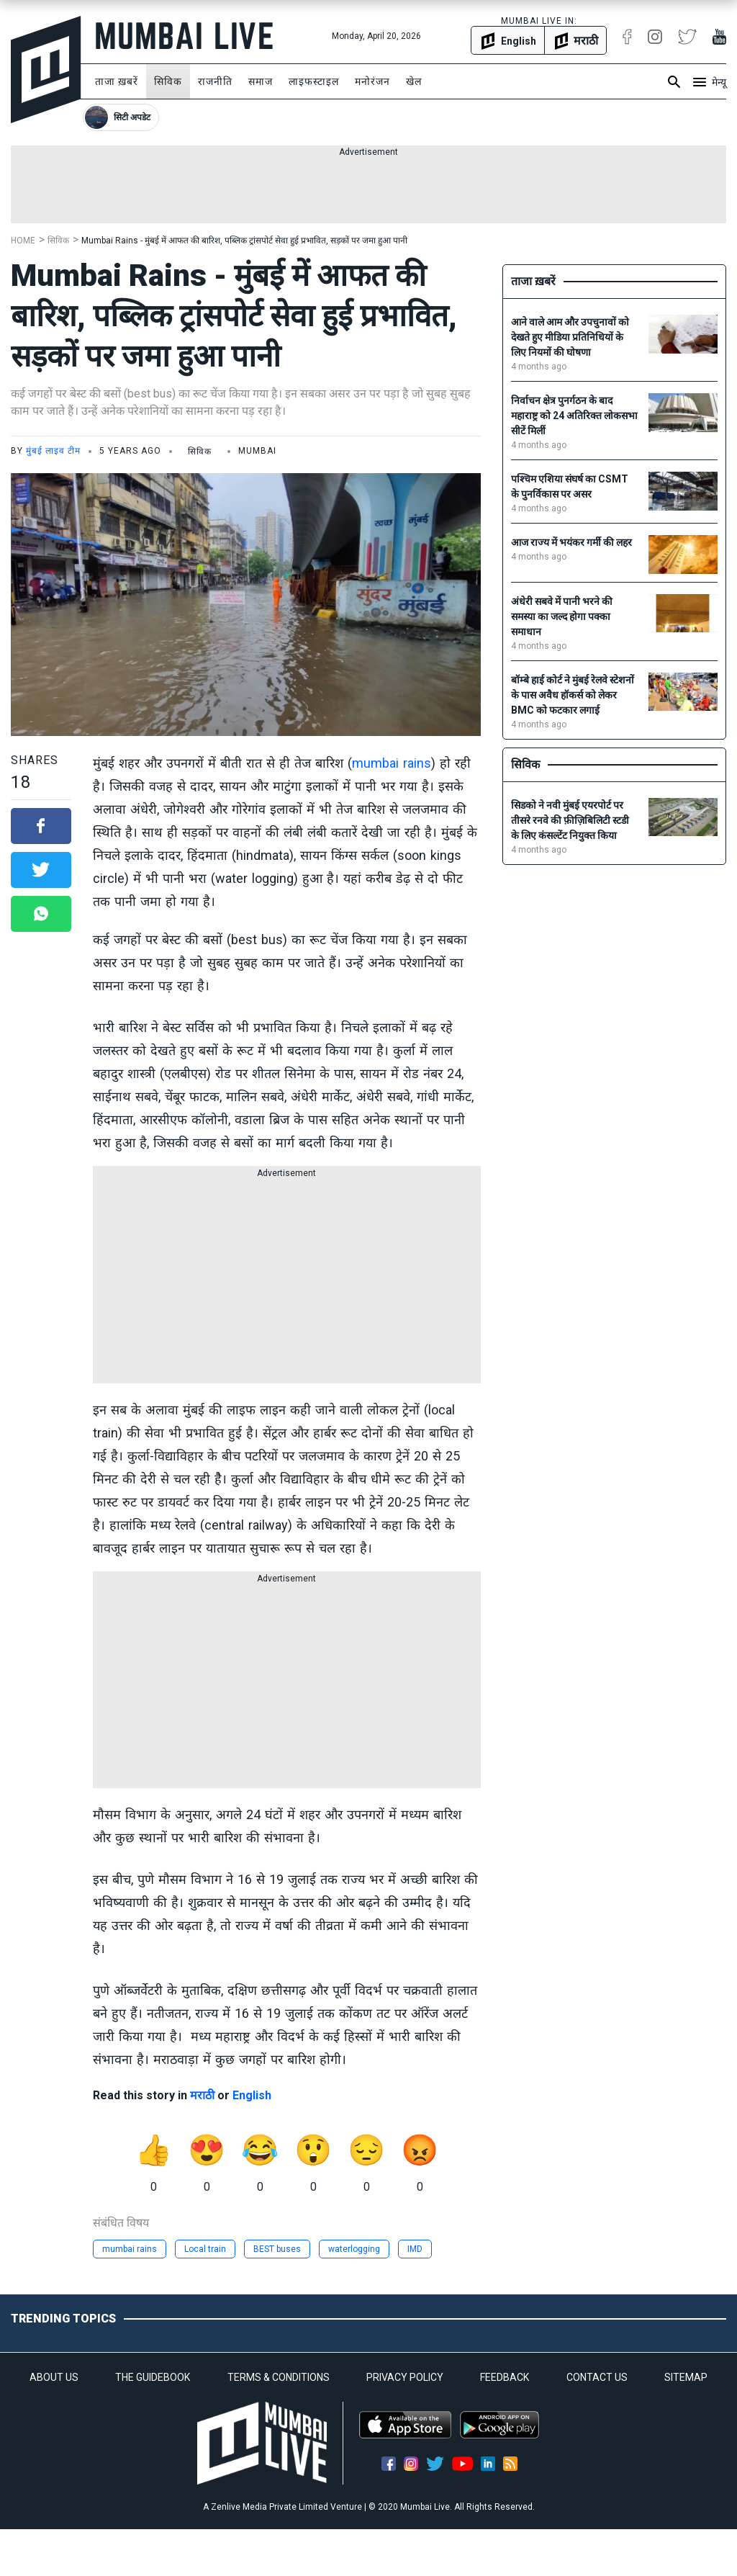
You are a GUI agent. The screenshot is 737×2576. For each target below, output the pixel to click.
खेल (414, 81)
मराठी (202, 2095)
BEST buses (277, 2249)
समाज (260, 81)
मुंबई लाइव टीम (53, 451)
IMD (414, 2249)
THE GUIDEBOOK (152, 2377)
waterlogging (354, 2249)
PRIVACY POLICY (404, 2377)
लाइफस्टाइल (314, 81)
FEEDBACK (504, 2377)
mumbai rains (391, 763)
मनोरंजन (372, 81)
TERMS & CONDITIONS (278, 2377)
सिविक (168, 81)
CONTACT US (597, 2377)
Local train (205, 2249)
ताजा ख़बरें (116, 81)
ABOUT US (54, 2377)
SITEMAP (685, 2377)
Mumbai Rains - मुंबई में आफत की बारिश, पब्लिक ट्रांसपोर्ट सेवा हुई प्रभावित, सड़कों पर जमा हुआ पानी (244, 240)
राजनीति (215, 81)
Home (23, 240)
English (251, 2095)
